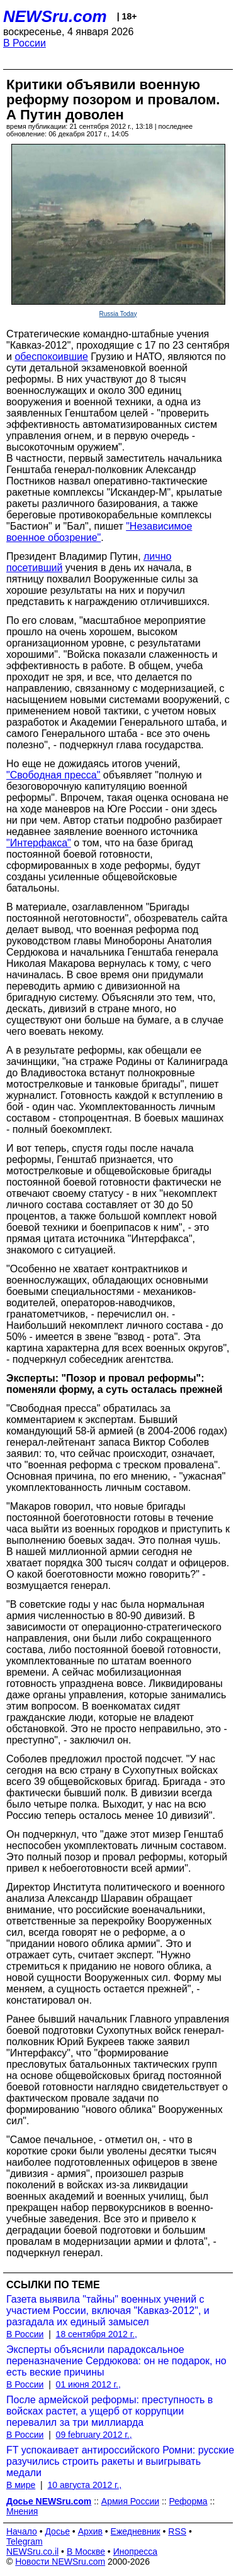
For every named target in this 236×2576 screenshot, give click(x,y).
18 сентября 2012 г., (96, 2334)
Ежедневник (135, 2531)
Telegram (24, 2541)
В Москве (86, 2551)
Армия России (130, 2501)
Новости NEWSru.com (60, 2562)
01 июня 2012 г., (88, 2384)
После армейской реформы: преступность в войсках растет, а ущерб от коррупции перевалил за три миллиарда (109, 2411)
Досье (57, 2531)
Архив (90, 2531)
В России (24, 43)
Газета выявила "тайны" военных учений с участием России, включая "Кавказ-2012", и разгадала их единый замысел (108, 2310)
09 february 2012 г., (94, 2435)
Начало (21, 2531)
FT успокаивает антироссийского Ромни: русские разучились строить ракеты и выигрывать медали (120, 2461)
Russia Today (118, 313)
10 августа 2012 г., (84, 2485)
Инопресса (135, 2551)
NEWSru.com (55, 16)
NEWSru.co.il (32, 2551)
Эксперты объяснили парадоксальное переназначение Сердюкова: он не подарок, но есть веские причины (116, 2360)
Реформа (188, 2501)
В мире (20, 2485)
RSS (177, 2531)
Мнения (22, 2511)
